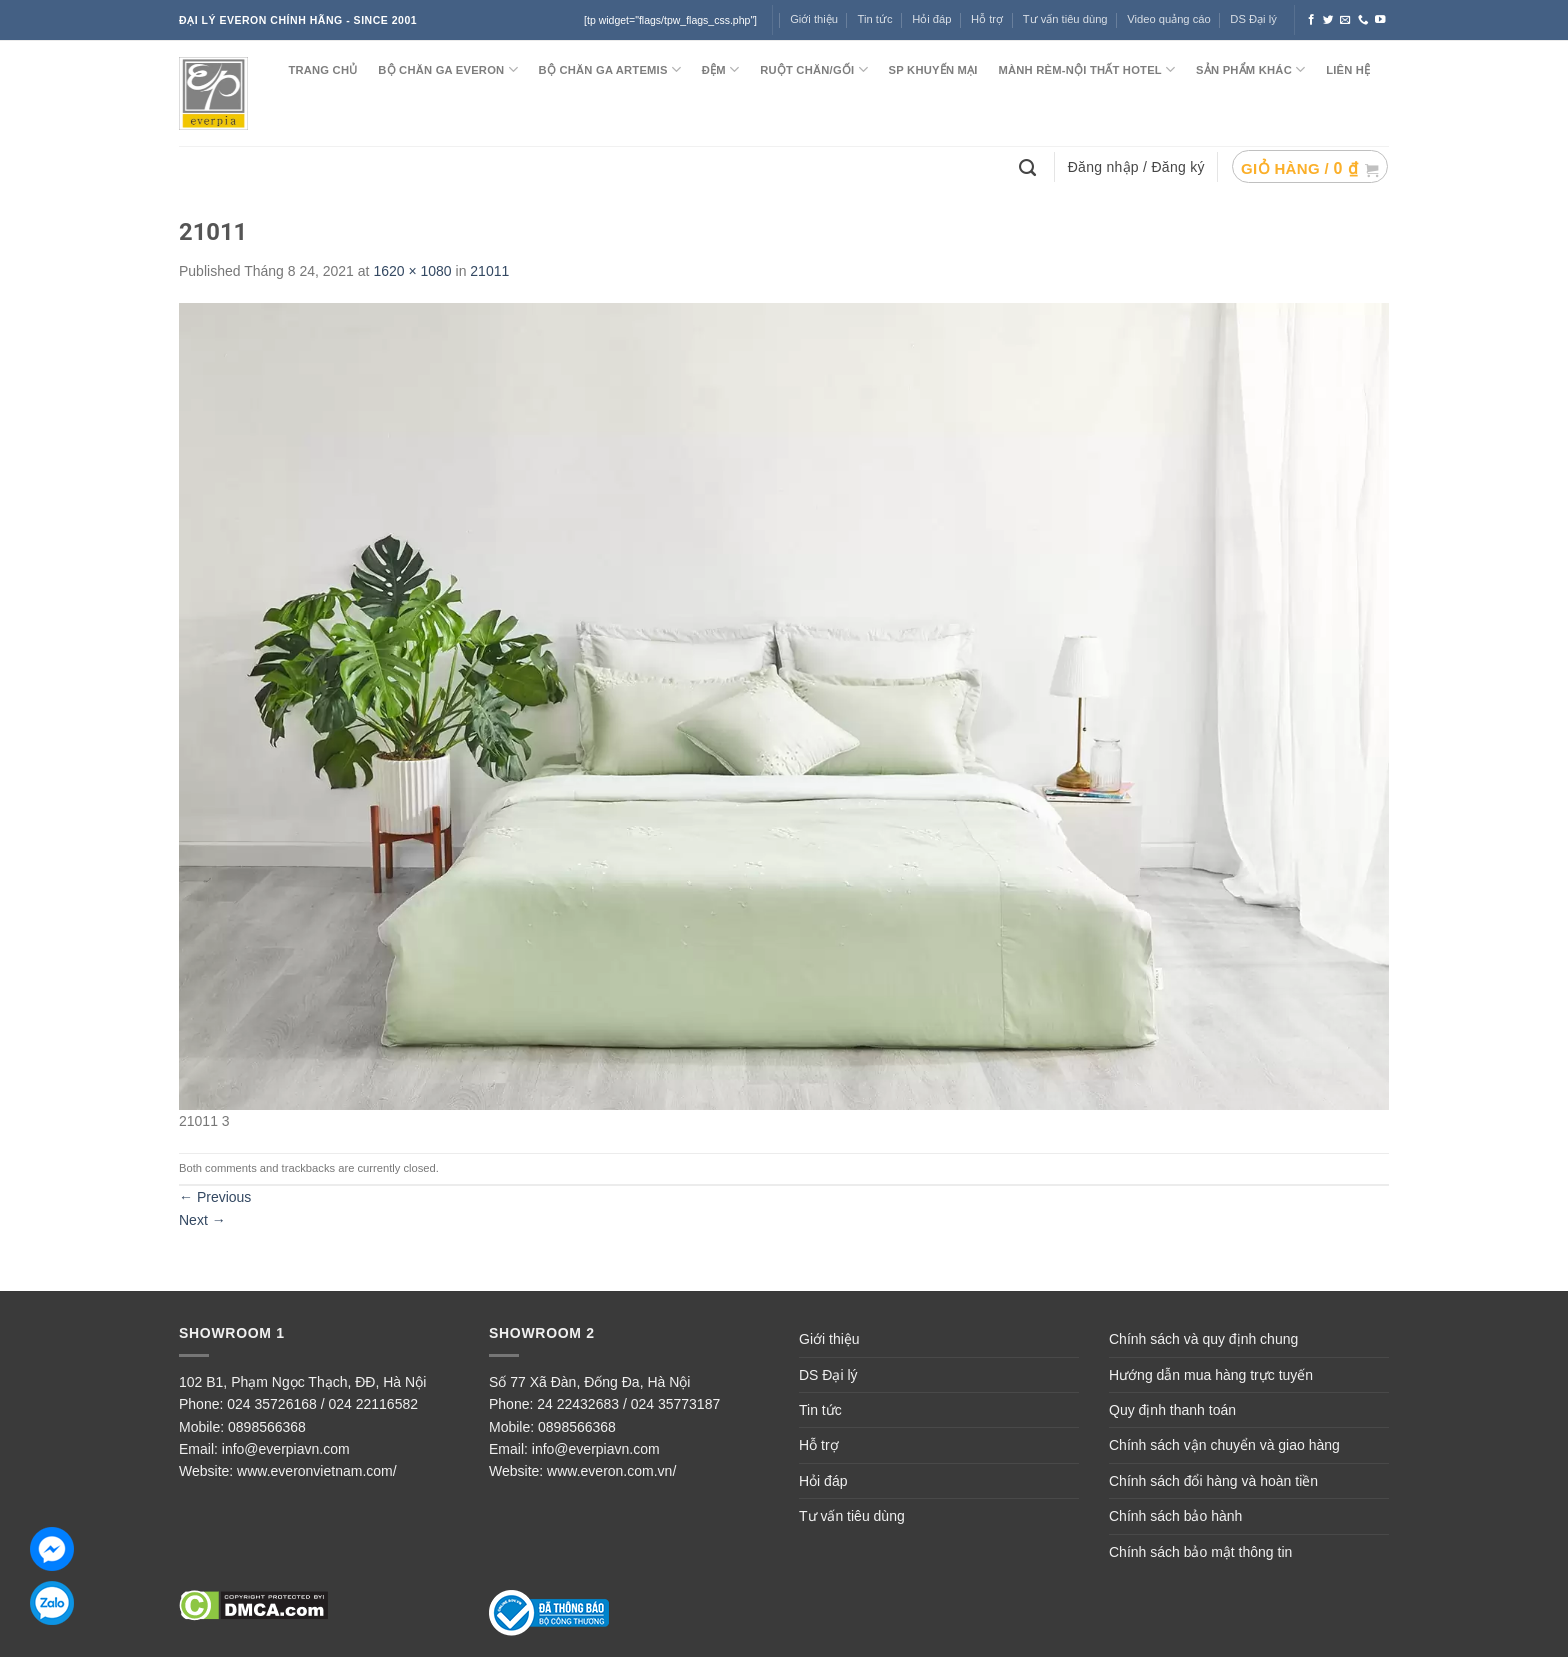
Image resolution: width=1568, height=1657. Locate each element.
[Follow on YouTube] (1380, 20)
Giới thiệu (829, 1339)
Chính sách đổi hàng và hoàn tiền (1213, 1481)
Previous (215, 1197)
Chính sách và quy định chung (1203, 1339)
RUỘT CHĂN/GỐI (814, 69)
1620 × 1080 (412, 271)
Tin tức (875, 19)
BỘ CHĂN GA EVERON (448, 69)
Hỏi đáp (931, 19)
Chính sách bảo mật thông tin (1200, 1552)
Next (202, 1220)
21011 (489, 271)
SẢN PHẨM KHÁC (1250, 69)
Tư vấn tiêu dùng (1065, 19)
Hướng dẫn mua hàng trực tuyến (1211, 1375)
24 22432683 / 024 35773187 (628, 1404)
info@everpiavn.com (286, 1449)
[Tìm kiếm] (1030, 166)
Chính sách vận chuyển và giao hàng (1224, 1445)
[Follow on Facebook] (1311, 20)
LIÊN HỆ (1348, 70)
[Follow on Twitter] (1328, 20)
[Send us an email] (1345, 20)
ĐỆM (721, 69)
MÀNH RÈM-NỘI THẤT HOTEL (1086, 69)
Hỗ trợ (987, 19)
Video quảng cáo (1169, 19)
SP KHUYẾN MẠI (933, 70)
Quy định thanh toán (1172, 1410)
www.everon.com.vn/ (611, 1471)
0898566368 (267, 1427)
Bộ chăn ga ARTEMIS (610, 69)
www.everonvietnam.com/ (317, 1471)
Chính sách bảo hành (1175, 1516)
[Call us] (1363, 20)
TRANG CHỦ (322, 70)
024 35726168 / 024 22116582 (322, 1404)
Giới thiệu (814, 19)
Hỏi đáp (823, 1481)
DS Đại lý (1253, 19)
